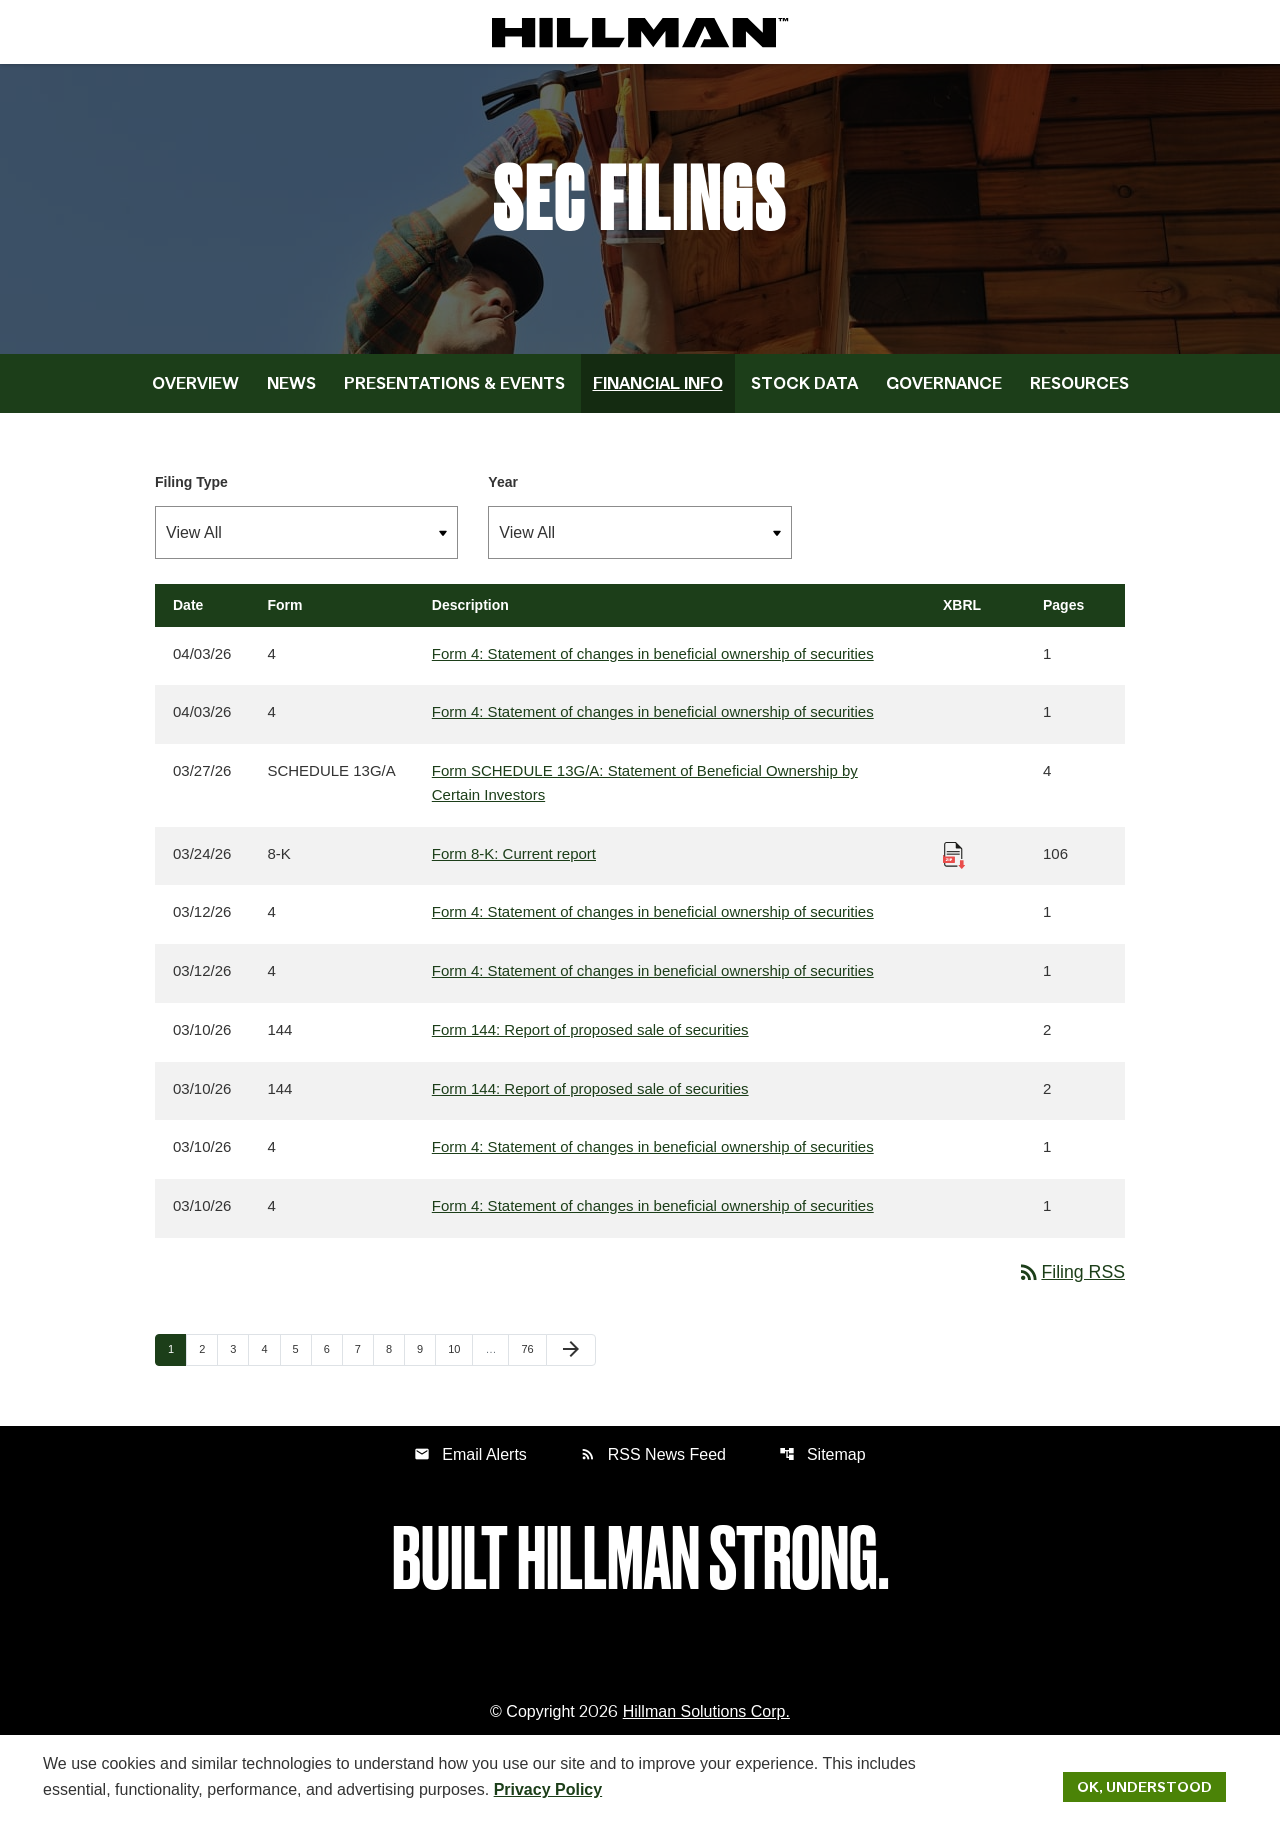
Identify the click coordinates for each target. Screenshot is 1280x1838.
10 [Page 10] (460, 1362)
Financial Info (658, 393)
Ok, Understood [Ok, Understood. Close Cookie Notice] (1144, 1786)
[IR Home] (640, 32)
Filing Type (191, 492)
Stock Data (804, 393)
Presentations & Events (454, 393)
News (291, 393)
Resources (1079, 393)
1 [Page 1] (177, 1362)
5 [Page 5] (302, 1362)
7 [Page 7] (364, 1362)
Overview (195, 393)
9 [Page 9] (426, 1362)
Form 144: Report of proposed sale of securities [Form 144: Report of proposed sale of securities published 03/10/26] (590, 1041)
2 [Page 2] (208, 1362)
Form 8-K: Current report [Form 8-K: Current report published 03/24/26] (514, 864)
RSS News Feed (653, 1467)
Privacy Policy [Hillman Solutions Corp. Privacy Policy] (548, 1788)
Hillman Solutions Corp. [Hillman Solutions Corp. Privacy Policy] (706, 1725)
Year (503, 492)
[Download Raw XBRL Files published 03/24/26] (954, 864)
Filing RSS (1070, 1285)
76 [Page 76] (533, 1362)
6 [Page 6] (333, 1362)
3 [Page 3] (239, 1362)
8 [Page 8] (395, 1362)
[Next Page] (571, 1364)
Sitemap (822, 1467)
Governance (944, 393)
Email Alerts (470, 1467)
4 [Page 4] (270, 1362)
